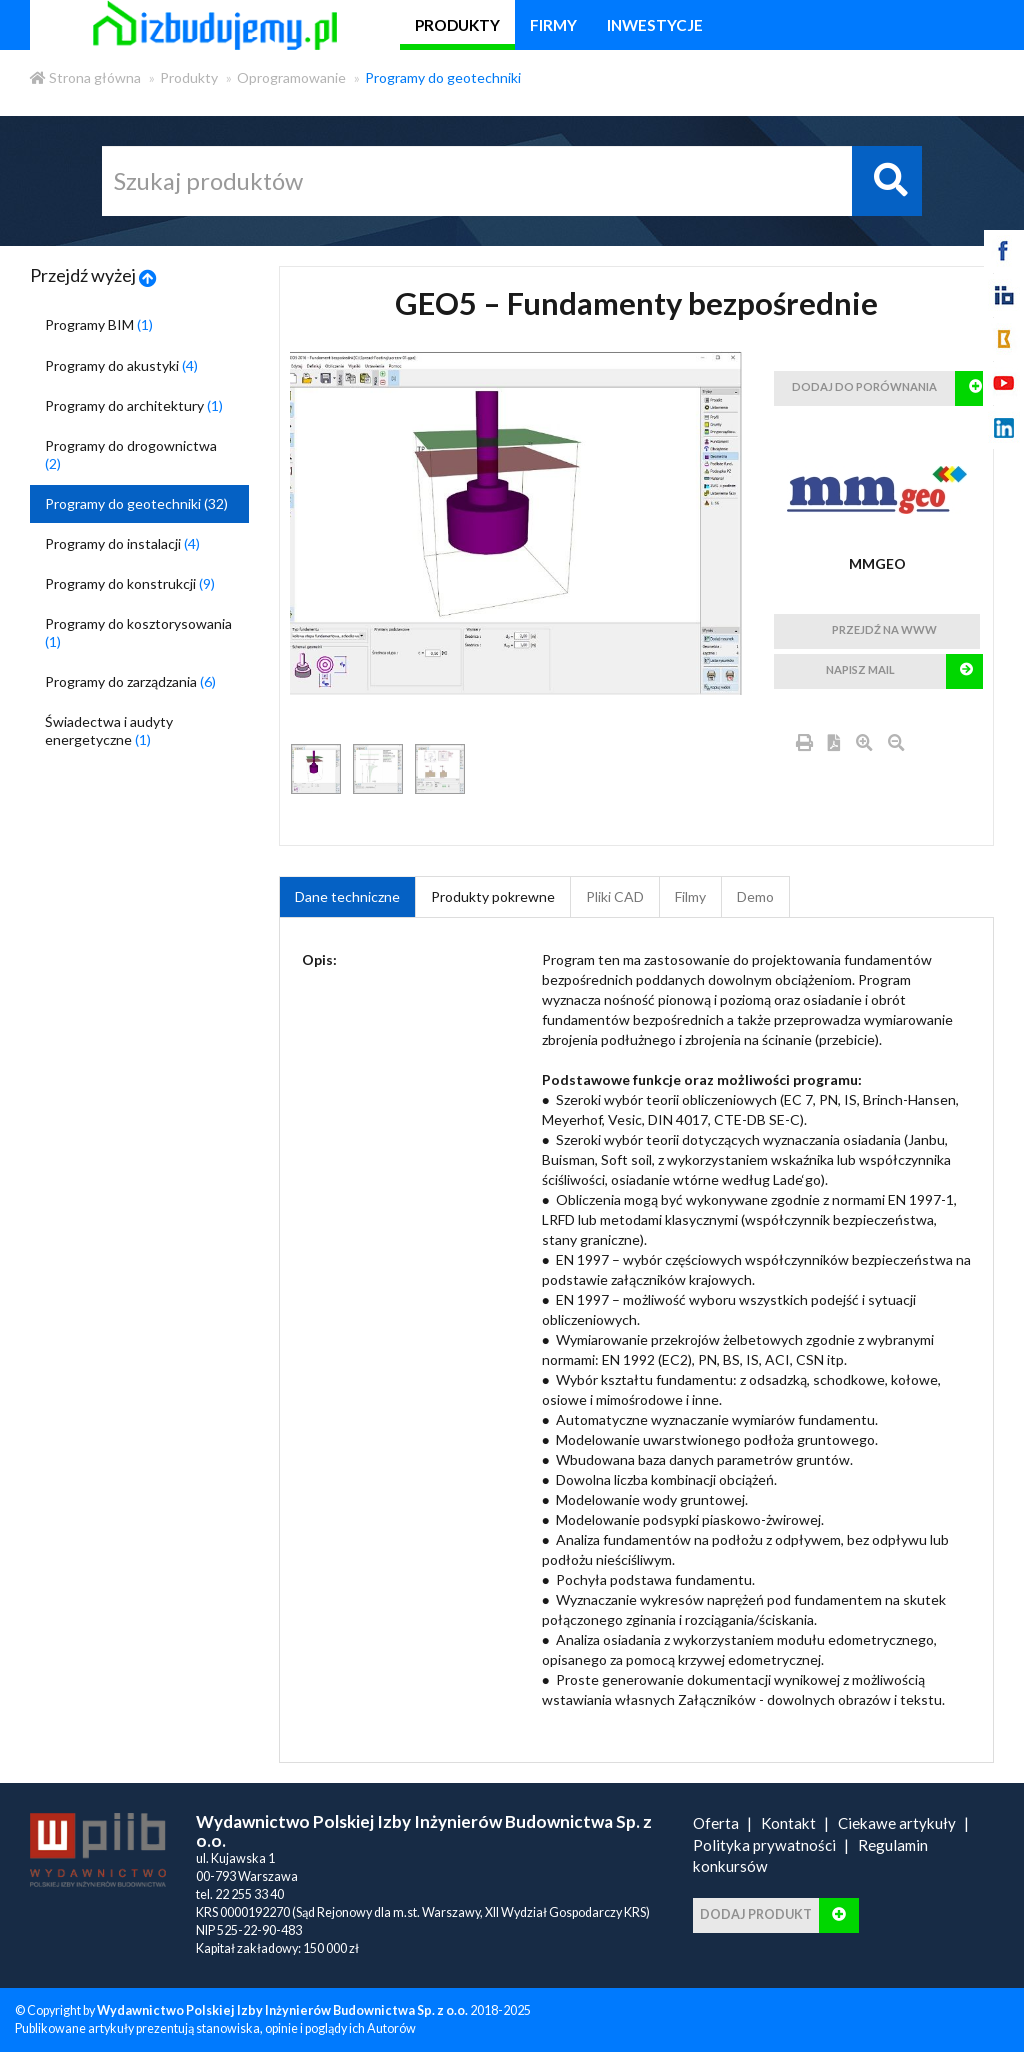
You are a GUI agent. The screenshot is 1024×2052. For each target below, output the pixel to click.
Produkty (189, 77)
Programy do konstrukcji (130, 583)
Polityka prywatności (764, 1845)
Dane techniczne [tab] (347, 896)
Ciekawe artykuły (897, 1823)
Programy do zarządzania (130, 681)
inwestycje (655, 25)
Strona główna (85, 77)
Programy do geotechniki (443, 77)
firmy (553, 25)
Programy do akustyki (121, 365)
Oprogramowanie (291, 77)
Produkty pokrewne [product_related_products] (493, 896)
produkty (457, 25)
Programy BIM (99, 324)
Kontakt (788, 1823)
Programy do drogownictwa (131, 454)
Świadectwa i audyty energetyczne (109, 730)
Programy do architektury (134, 405)
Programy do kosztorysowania (138, 632)
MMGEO (877, 563)
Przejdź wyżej (93, 275)
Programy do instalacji (122, 543)
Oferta (716, 1823)
